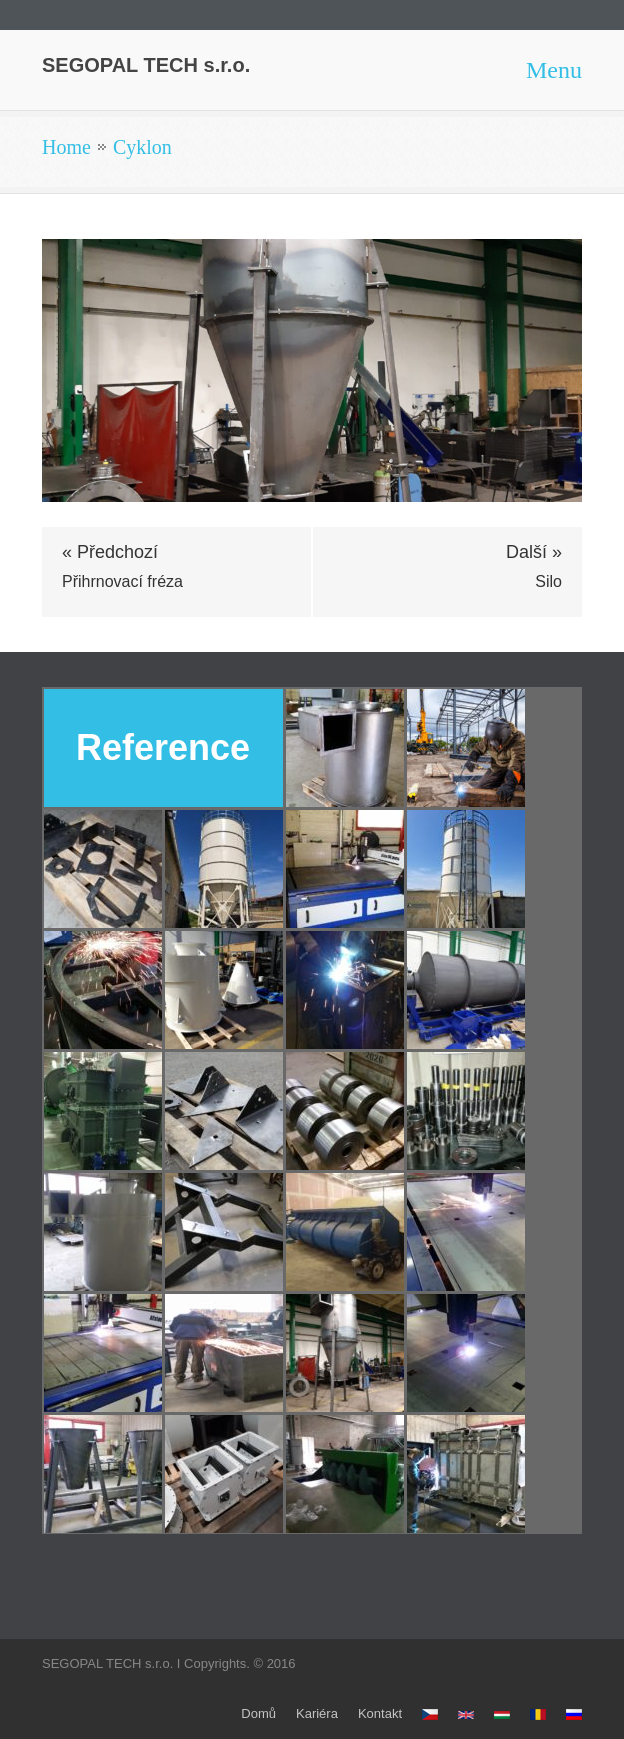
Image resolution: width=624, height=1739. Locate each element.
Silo (548, 581)
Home (66, 147)
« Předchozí (110, 552)
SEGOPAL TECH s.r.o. (146, 65)
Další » (534, 552)
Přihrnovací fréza (122, 581)
